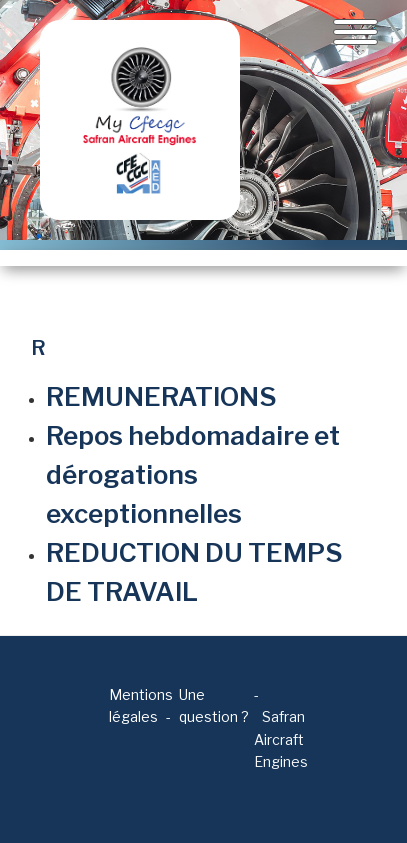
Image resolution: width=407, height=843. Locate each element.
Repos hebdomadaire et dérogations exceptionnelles (193, 474)
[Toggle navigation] (355, 32)
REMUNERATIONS (161, 396)
